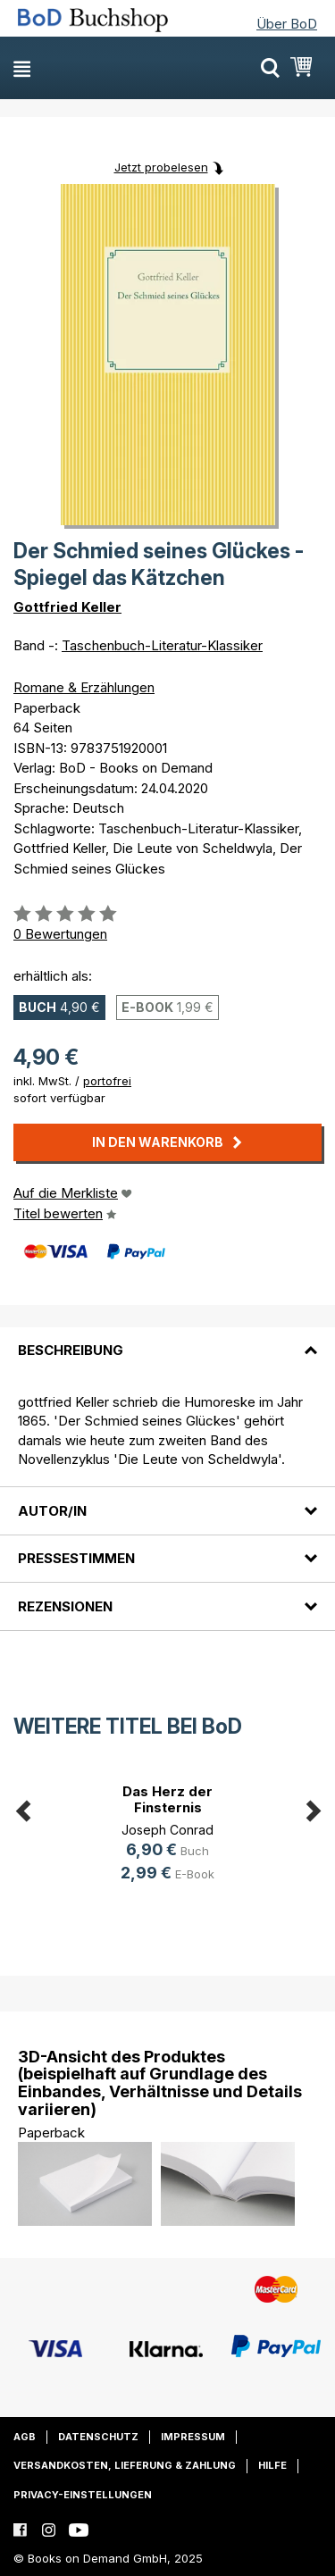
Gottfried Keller (67, 606)
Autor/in (52, 1510)
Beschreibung (70, 1350)
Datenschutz (98, 2436)
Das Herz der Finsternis (167, 1799)
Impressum (193, 2436)
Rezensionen (65, 1606)
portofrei (107, 1081)
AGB (24, 2436)
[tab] (167, 1340)
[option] (167, 1836)
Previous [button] (22, 1808)
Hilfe (272, 2465)
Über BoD (286, 23)
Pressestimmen (76, 1558)
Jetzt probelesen (161, 167)
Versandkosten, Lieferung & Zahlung (124, 2465)
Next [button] (313, 1808)
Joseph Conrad (167, 1829)
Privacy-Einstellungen (82, 2494)
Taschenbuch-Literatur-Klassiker (162, 645)
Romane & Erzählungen (84, 687)
